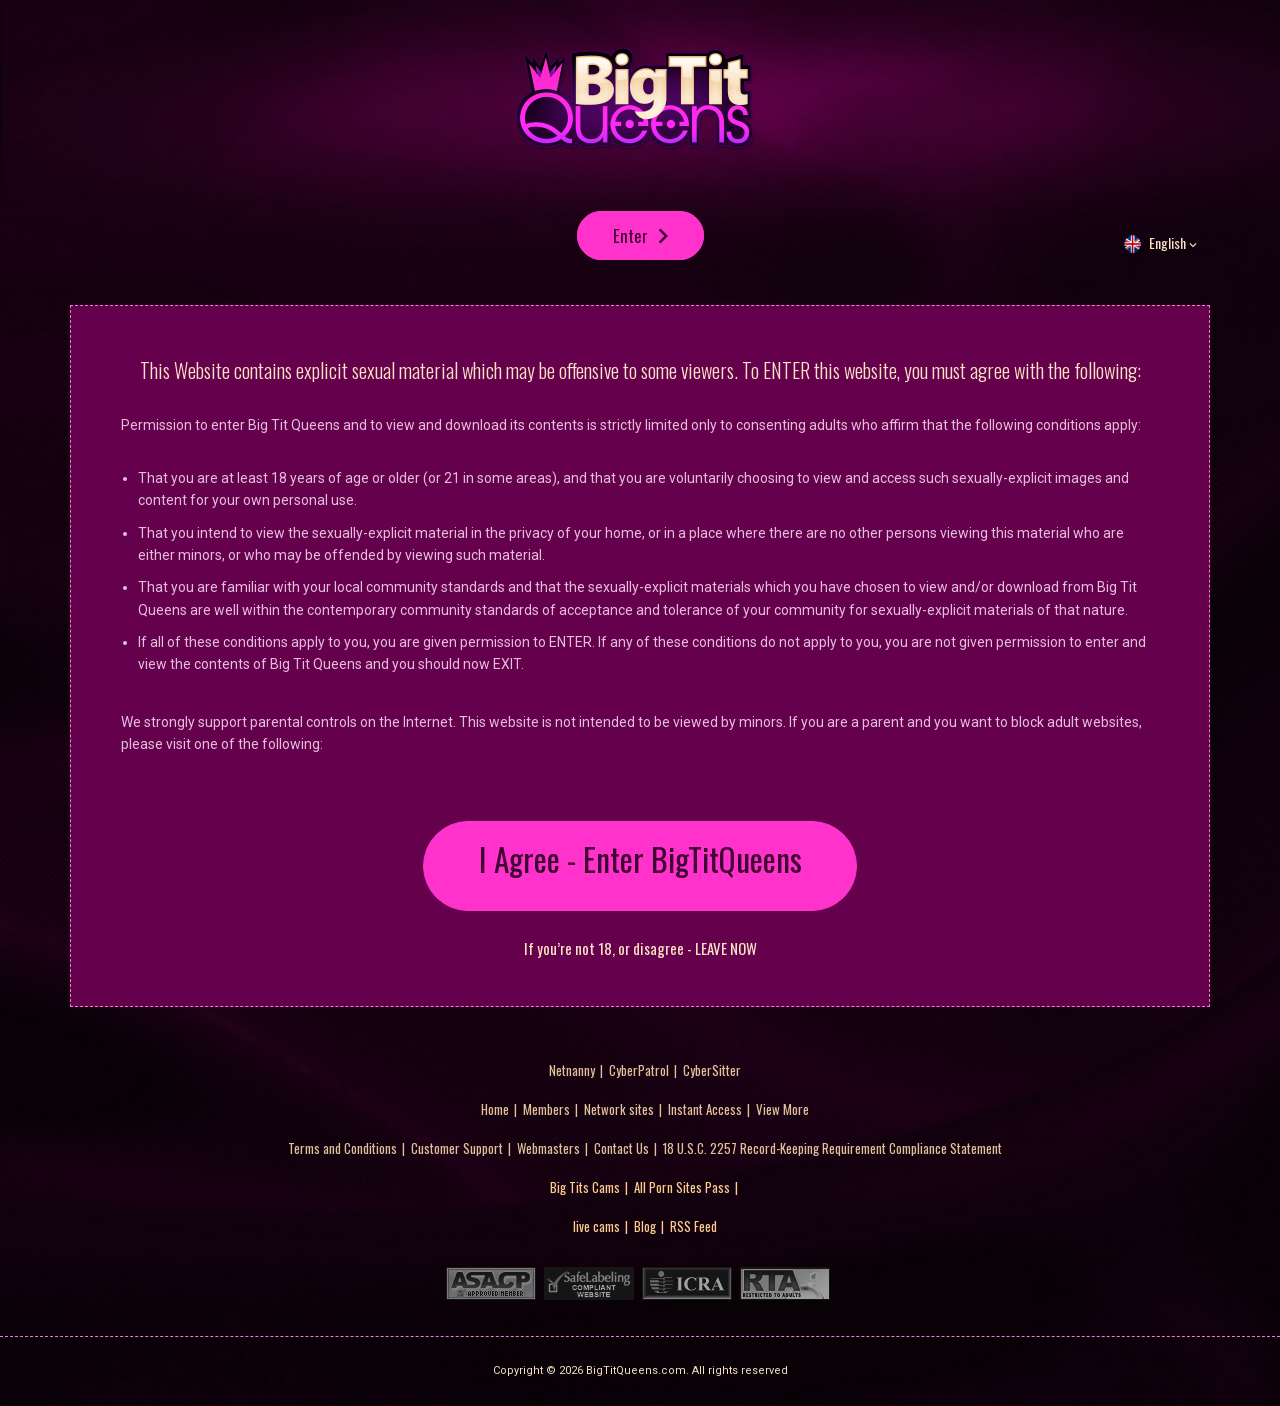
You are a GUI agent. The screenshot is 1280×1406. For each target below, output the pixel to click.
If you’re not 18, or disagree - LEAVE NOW (640, 949)
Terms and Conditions (342, 1149)
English (1167, 250)
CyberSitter (712, 1071)
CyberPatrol (639, 1071)
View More (782, 1110)
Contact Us (621, 1149)
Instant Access (705, 1110)
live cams (596, 1227)
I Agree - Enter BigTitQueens (640, 866)
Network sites (619, 1110)
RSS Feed (693, 1227)
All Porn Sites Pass (682, 1188)
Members (546, 1110)
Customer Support (457, 1149)
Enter (630, 239)
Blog (645, 1227)
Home (495, 1110)
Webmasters (548, 1149)
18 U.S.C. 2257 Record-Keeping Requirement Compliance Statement (832, 1149)
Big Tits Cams (585, 1188)
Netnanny (572, 1071)
